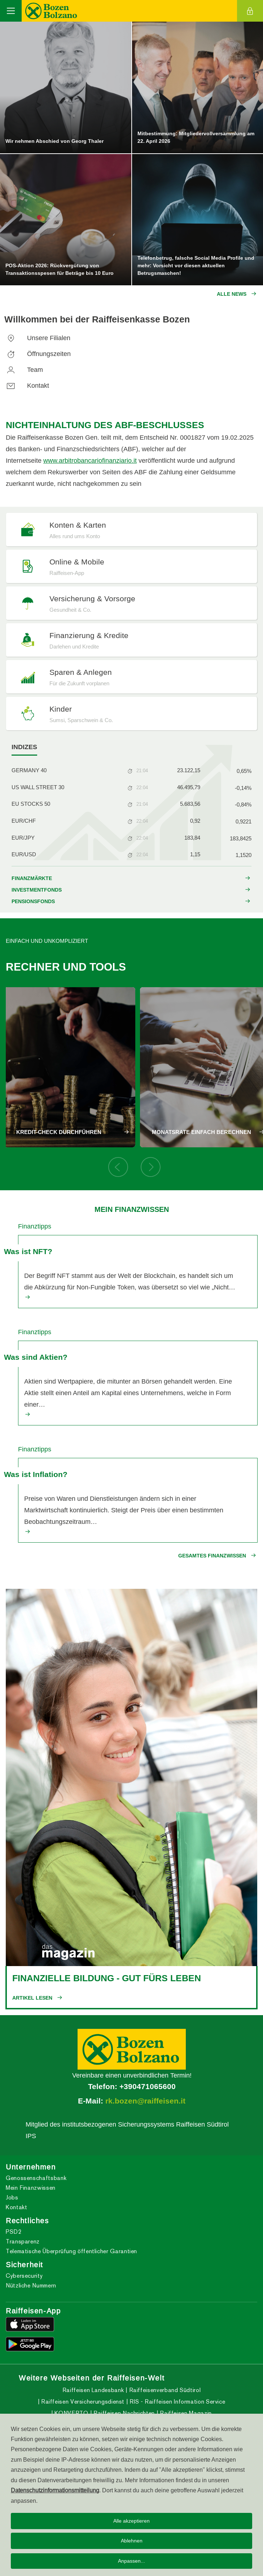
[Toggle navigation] (11, 11)
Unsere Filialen (37, 338)
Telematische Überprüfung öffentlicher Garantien (71, 2251)
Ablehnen (132, 2541)
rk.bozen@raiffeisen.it (145, 2101)
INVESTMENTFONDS (37, 890)
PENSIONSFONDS (33, 901)
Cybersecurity (24, 2275)
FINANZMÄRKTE (32, 878)
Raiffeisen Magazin (185, 2413)
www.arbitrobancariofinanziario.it (90, 460)
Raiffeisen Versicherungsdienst (81, 2401)
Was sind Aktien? (35, 1357)
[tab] (24, 747)
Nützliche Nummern (31, 2285)
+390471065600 (147, 2086)
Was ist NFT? (28, 1251)
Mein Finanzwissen (31, 2187)
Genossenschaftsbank (36, 2178)
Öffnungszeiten (37, 353)
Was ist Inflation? (35, 1474)
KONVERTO (70, 2413)
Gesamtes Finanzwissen (212, 1556)
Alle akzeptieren (131, 2521)
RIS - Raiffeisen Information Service (176, 2401)
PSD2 (14, 2231)
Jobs (12, 2197)
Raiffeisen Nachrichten (123, 2413)
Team (23, 369)
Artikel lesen (32, 1998)
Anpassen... (131, 2561)
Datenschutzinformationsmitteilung (55, 2490)
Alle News (231, 294)
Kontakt (26, 385)
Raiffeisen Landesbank (93, 2390)
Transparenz (23, 2241)
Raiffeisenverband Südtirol (164, 2390)
